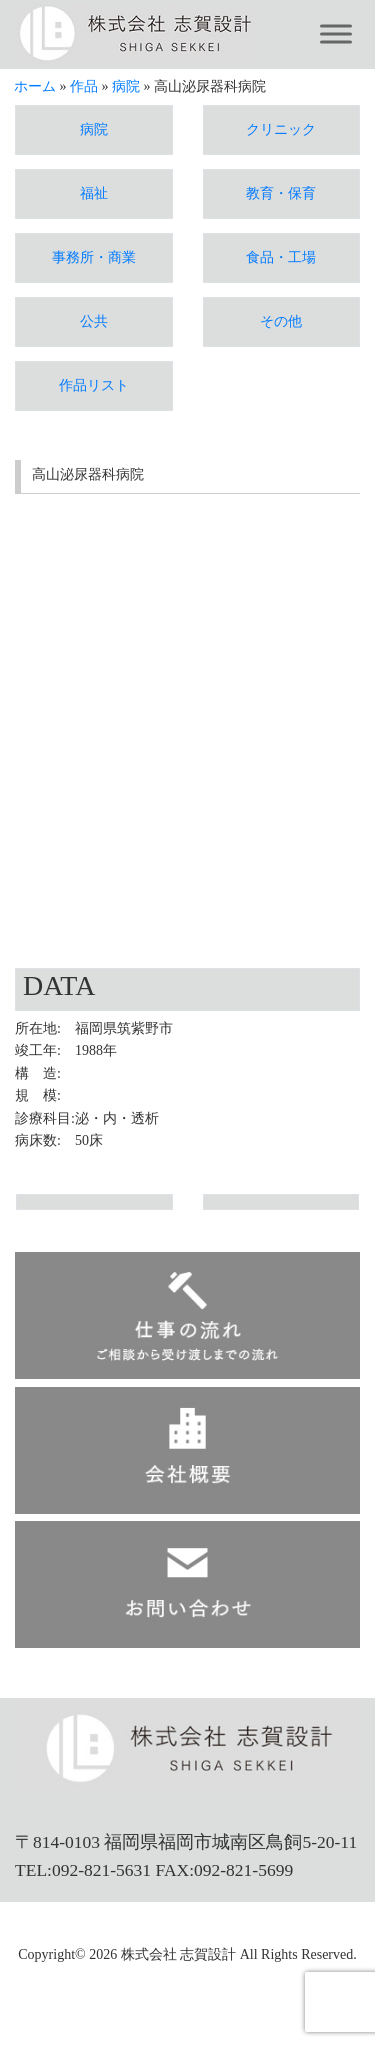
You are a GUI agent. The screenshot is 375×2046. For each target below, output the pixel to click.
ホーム (35, 86)
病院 (126, 86)
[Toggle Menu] (336, 34)
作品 (84, 86)
